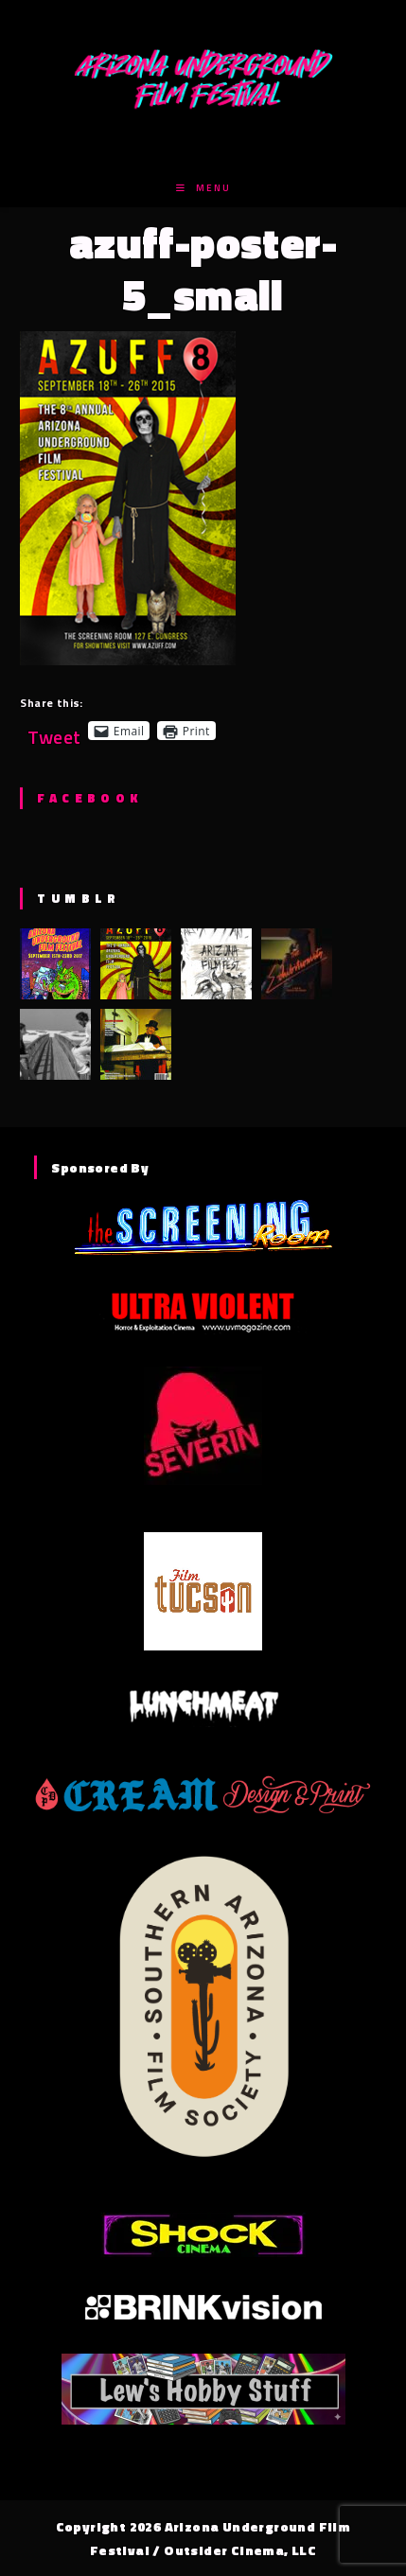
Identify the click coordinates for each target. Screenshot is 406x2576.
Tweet (53, 730)
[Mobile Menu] (203, 188)
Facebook (89, 797)
